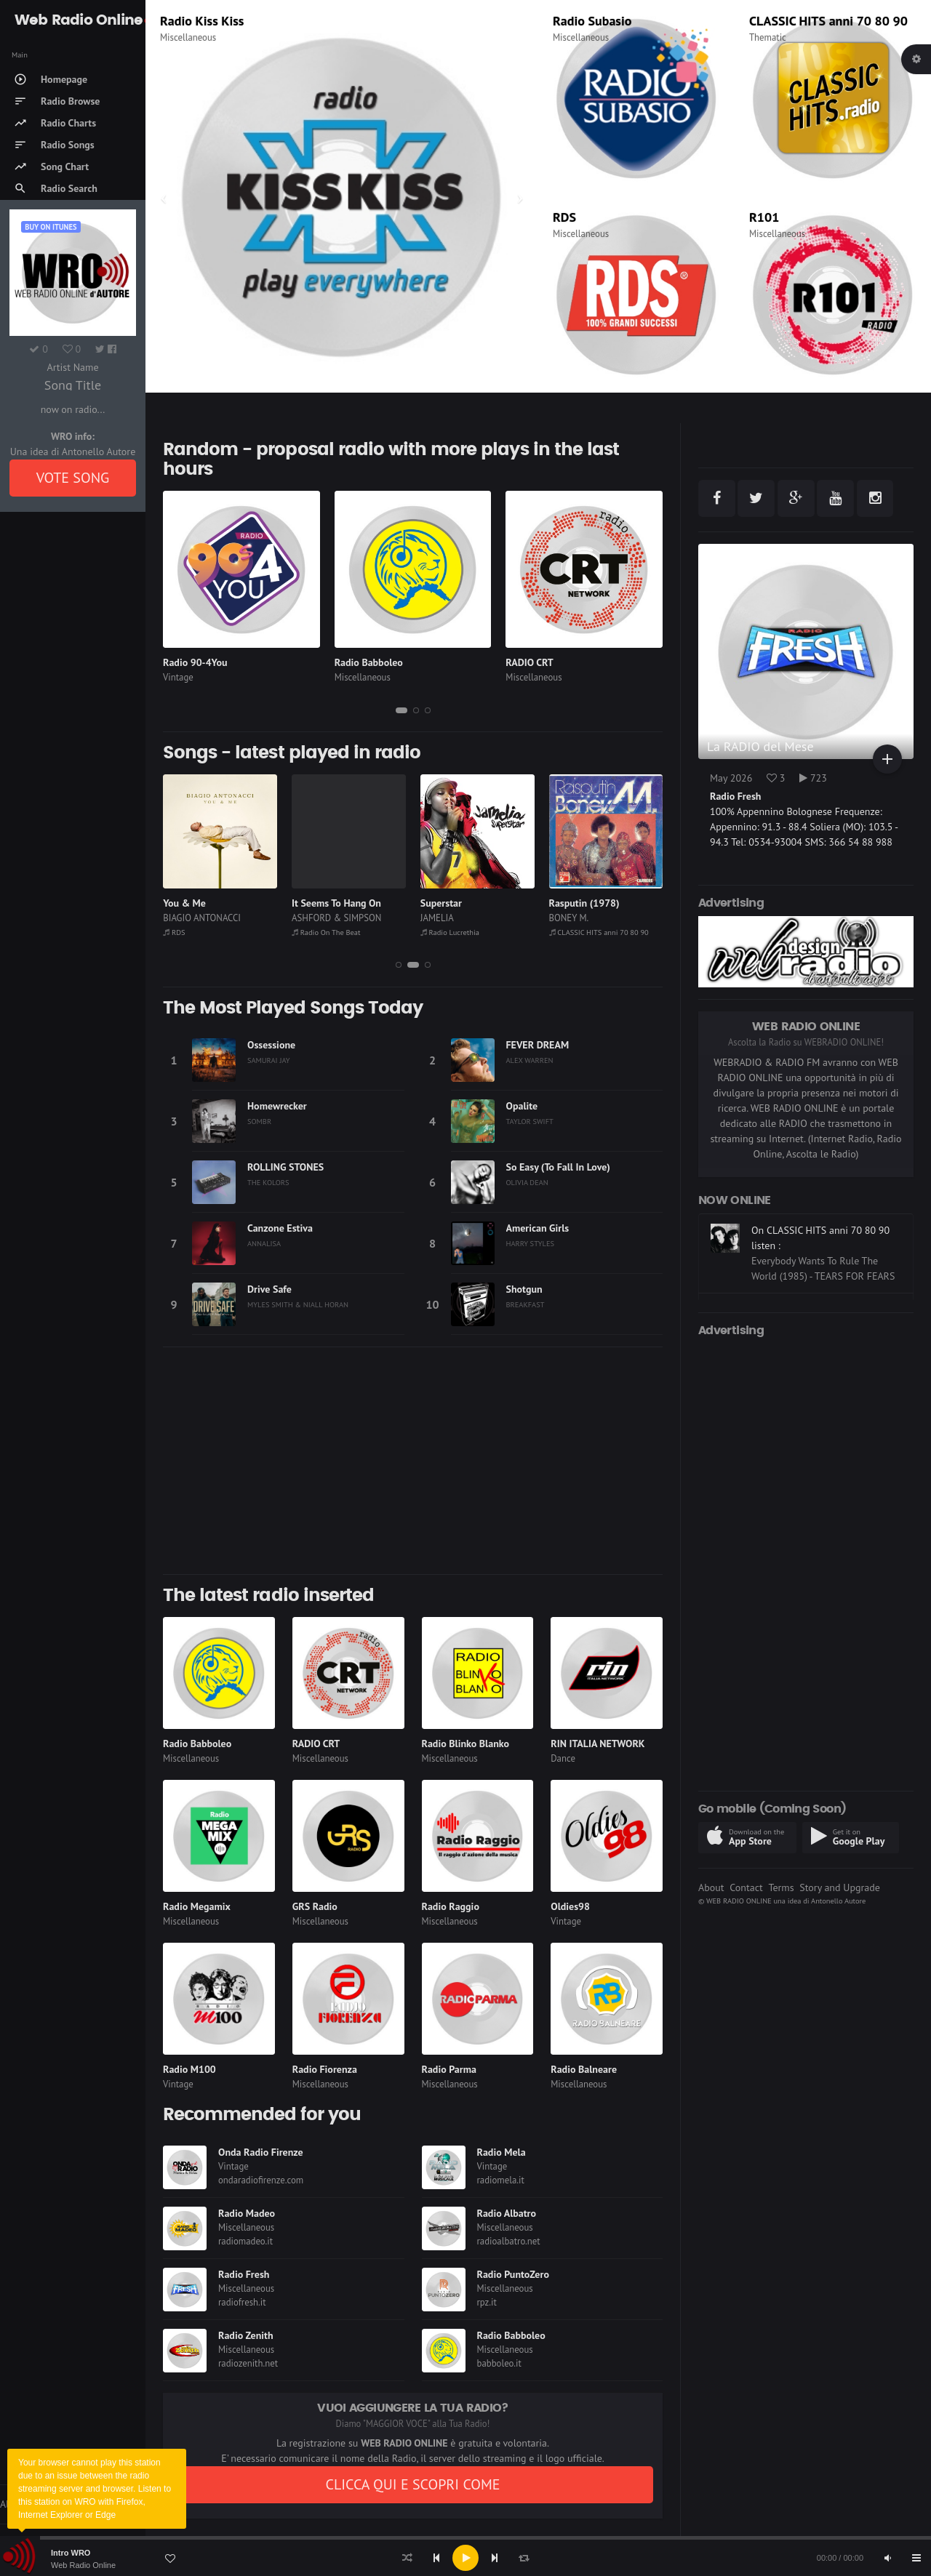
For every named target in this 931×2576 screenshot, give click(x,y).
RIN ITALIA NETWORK (597, 1743)
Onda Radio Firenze (260, 2152)
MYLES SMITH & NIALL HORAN (297, 1304)
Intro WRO (70, 2552)
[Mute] (887, 2557)
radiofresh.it (242, 2302)
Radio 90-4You (195, 662)
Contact (746, 1887)
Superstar (570, 903)
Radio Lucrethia (578, 932)
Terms (781, 1887)
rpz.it (487, 2302)
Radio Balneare (584, 2069)
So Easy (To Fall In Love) (558, 1166)
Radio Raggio (450, 1906)
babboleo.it (499, 2363)
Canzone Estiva (280, 1228)
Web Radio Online (83, 2565)
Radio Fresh (243, 2274)
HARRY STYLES (530, 1243)
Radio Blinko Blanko (465, 1743)
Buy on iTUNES (50, 227)
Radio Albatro (507, 2213)
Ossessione (271, 1044)
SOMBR (259, 1121)
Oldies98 (570, 1906)
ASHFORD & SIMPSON (465, 918)
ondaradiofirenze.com (260, 2180)
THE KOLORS (268, 1182)
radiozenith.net (248, 2363)
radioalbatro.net (508, 2241)
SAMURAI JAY (268, 1060)
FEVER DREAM (538, 1044)
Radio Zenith (245, 2335)
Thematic (767, 37)
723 (813, 778)
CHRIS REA (185, 918)
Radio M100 (189, 2069)
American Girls (538, 1228)
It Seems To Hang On (465, 903)
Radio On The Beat (455, 932)
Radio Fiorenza (324, 2069)
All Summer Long (201, 903)
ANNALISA (264, 1243)
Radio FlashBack (194, 932)
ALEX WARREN (530, 1060)
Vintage (178, 677)
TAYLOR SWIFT (530, 1121)
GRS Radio (314, 1906)
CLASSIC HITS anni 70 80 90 (828, 20)
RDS (564, 217)
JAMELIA (566, 918)
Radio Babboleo (369, 662)
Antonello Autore (838, 1900)
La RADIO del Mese (760, 746)
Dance (563, 1758)
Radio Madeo (196, 20)
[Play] (465, 2558)
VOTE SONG (73, 477)
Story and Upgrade (839, 1887)
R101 (764, 217)
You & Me (313, 903)
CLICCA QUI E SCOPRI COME (412, 2484)
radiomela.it (500, 2180)
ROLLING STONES (285, 1166)
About (711, 1887)
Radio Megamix (197, 1906)
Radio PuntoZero (513, 2274)
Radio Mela (501, 2152)
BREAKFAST (525, 1304)
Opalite (522, 1105)
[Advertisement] (413, 1460)
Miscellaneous (188, 37)
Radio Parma (449, 2069)
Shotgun (524, 1289)
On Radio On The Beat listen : (815, 1230)
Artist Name (72, 367)
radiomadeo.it (245, 2241)
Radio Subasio (592, 20)
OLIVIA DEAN (527, 1182)
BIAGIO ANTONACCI (330, 918)
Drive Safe (269, 1289)
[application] (465, 2557)
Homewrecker (277, 1105)
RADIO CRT (530, 662)
